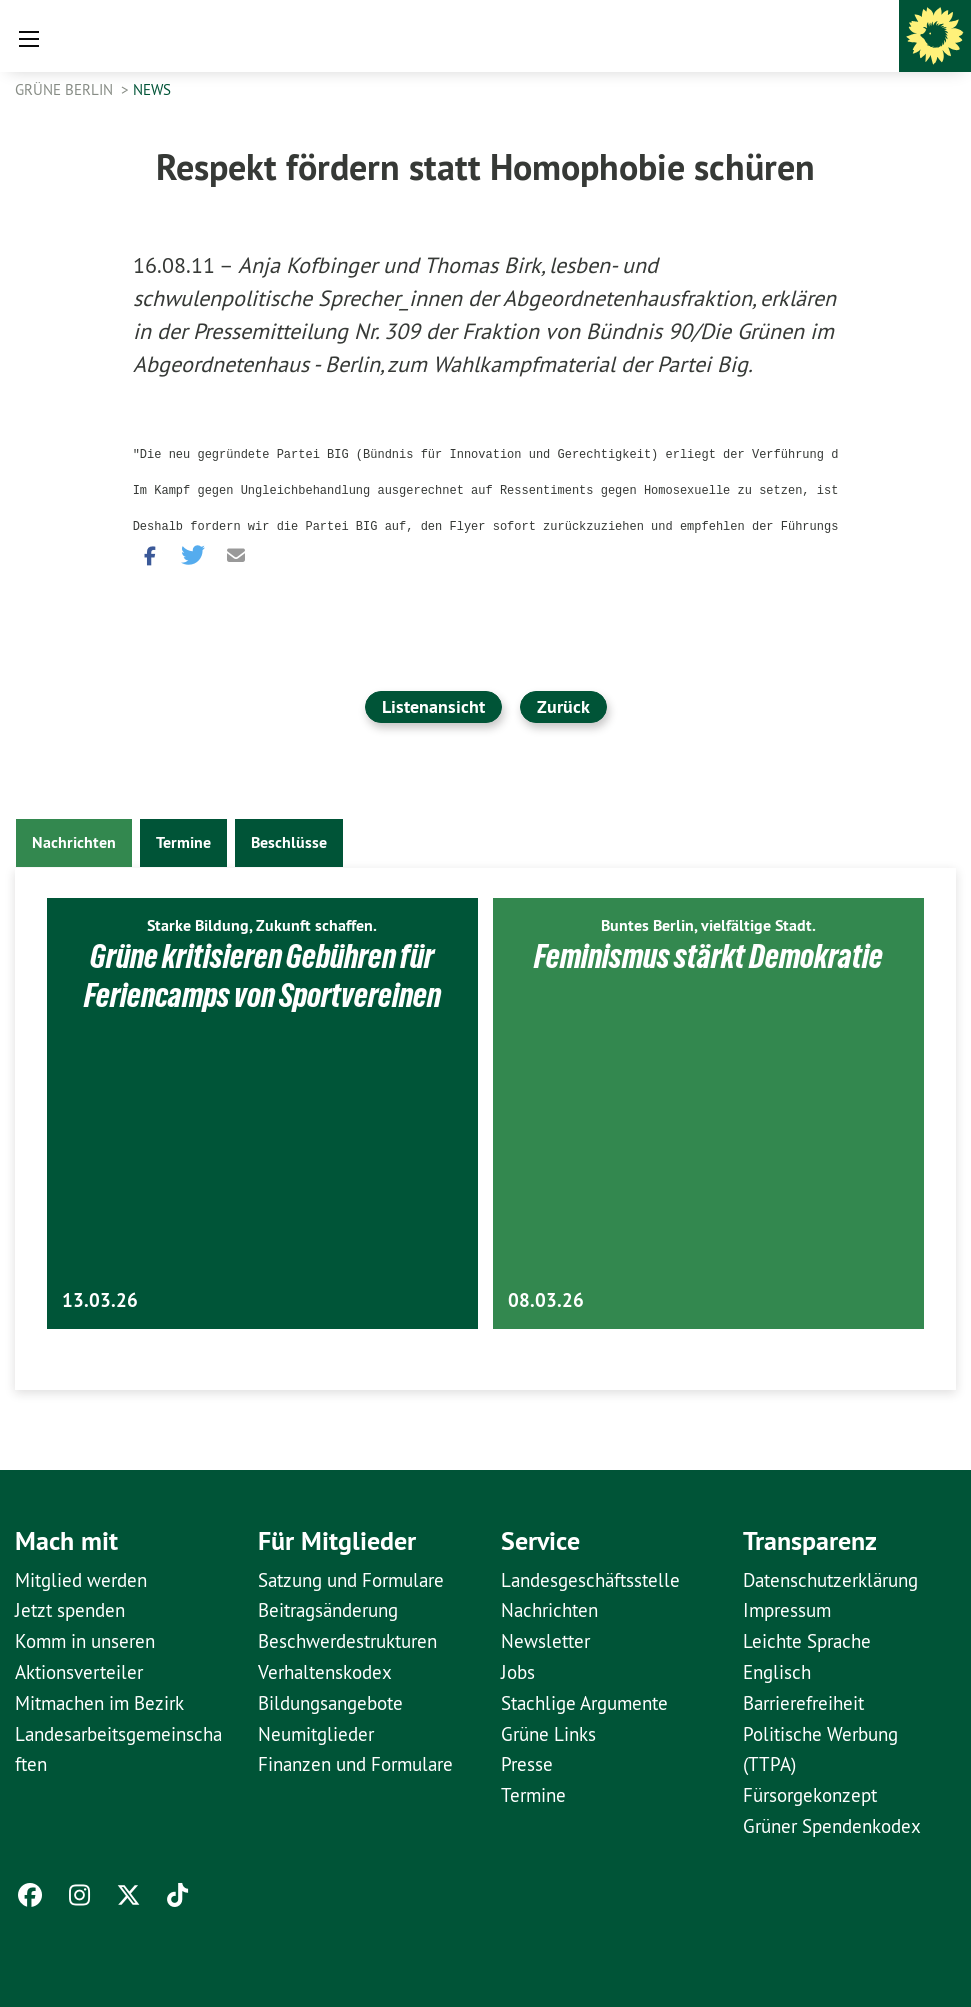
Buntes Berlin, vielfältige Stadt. (708, 925)
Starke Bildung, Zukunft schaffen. (262, 925)
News (152, 89)
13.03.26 (100, 1300)
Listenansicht (433, 706)
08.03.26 (546, 1300)
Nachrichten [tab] (74, 842)
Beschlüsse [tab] (289, 842)
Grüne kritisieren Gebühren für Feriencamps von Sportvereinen (262, 975)
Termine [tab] (183, 842)
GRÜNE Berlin (66, 89)
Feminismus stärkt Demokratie (708, 956)
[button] (148, 553)
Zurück (563, 706)
